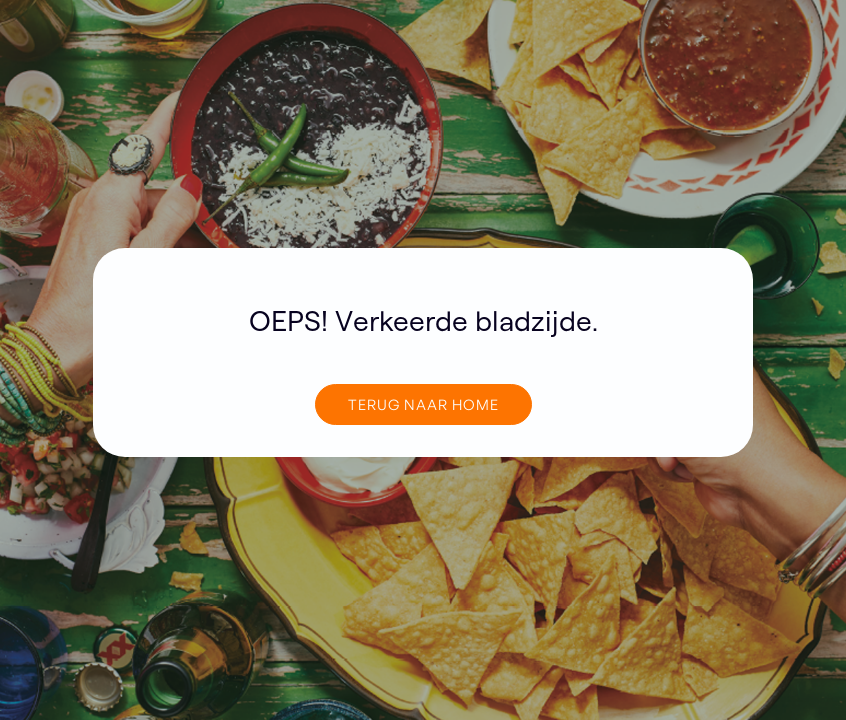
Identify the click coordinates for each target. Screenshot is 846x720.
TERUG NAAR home (423, 404)
